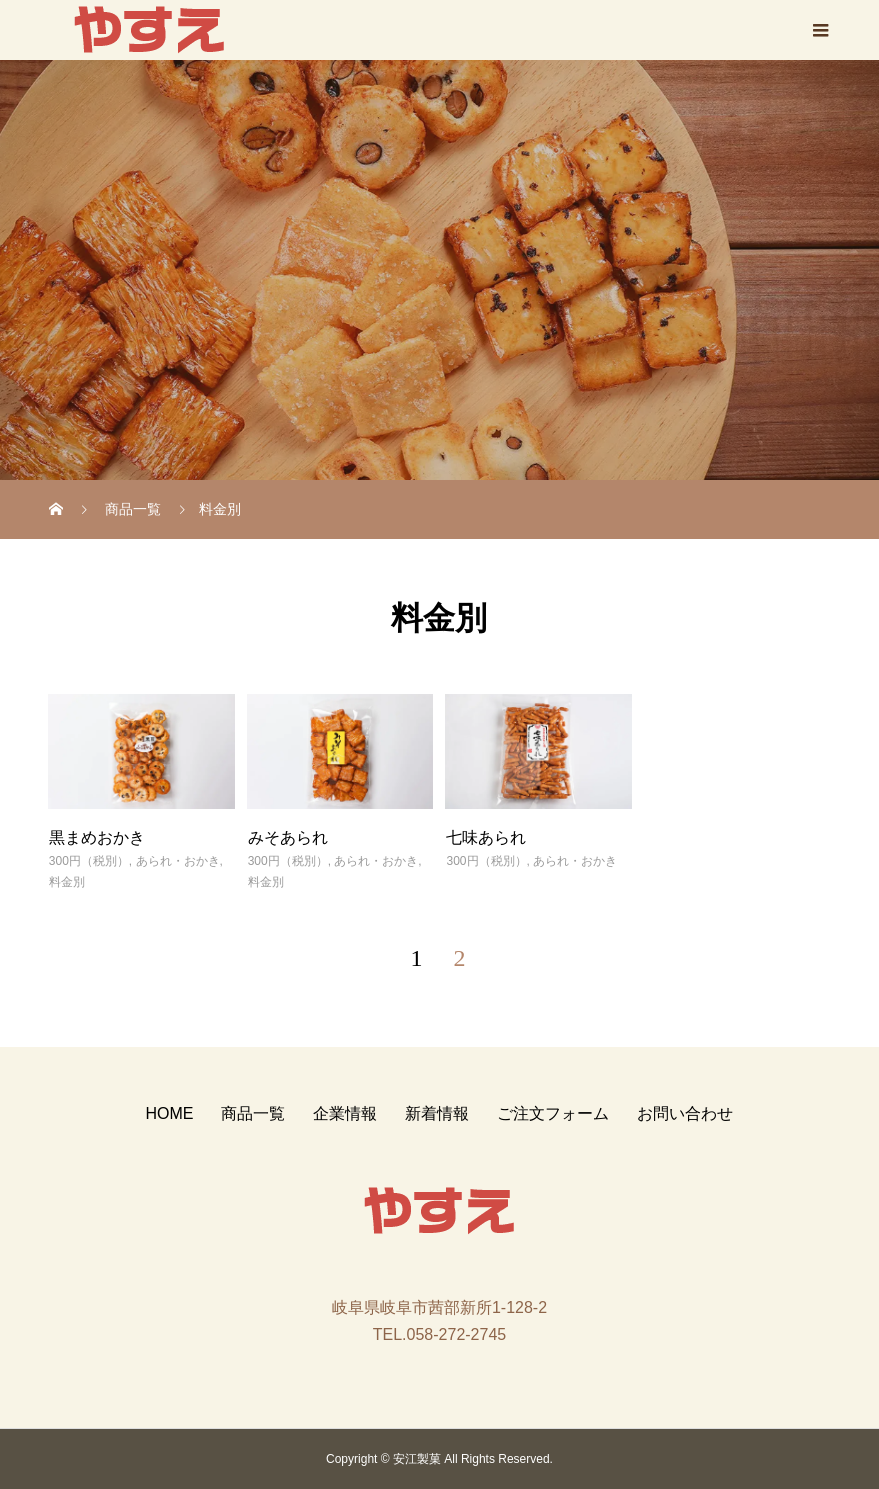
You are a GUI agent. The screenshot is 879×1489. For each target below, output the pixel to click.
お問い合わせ (685, 1113)
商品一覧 (253, 1113)
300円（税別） (89, 861)
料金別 (67, 882)
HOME (169, 1113)
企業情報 (345, 1113)
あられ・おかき (178, 861)
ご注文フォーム (553, 1113)
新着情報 (437, 1113)
